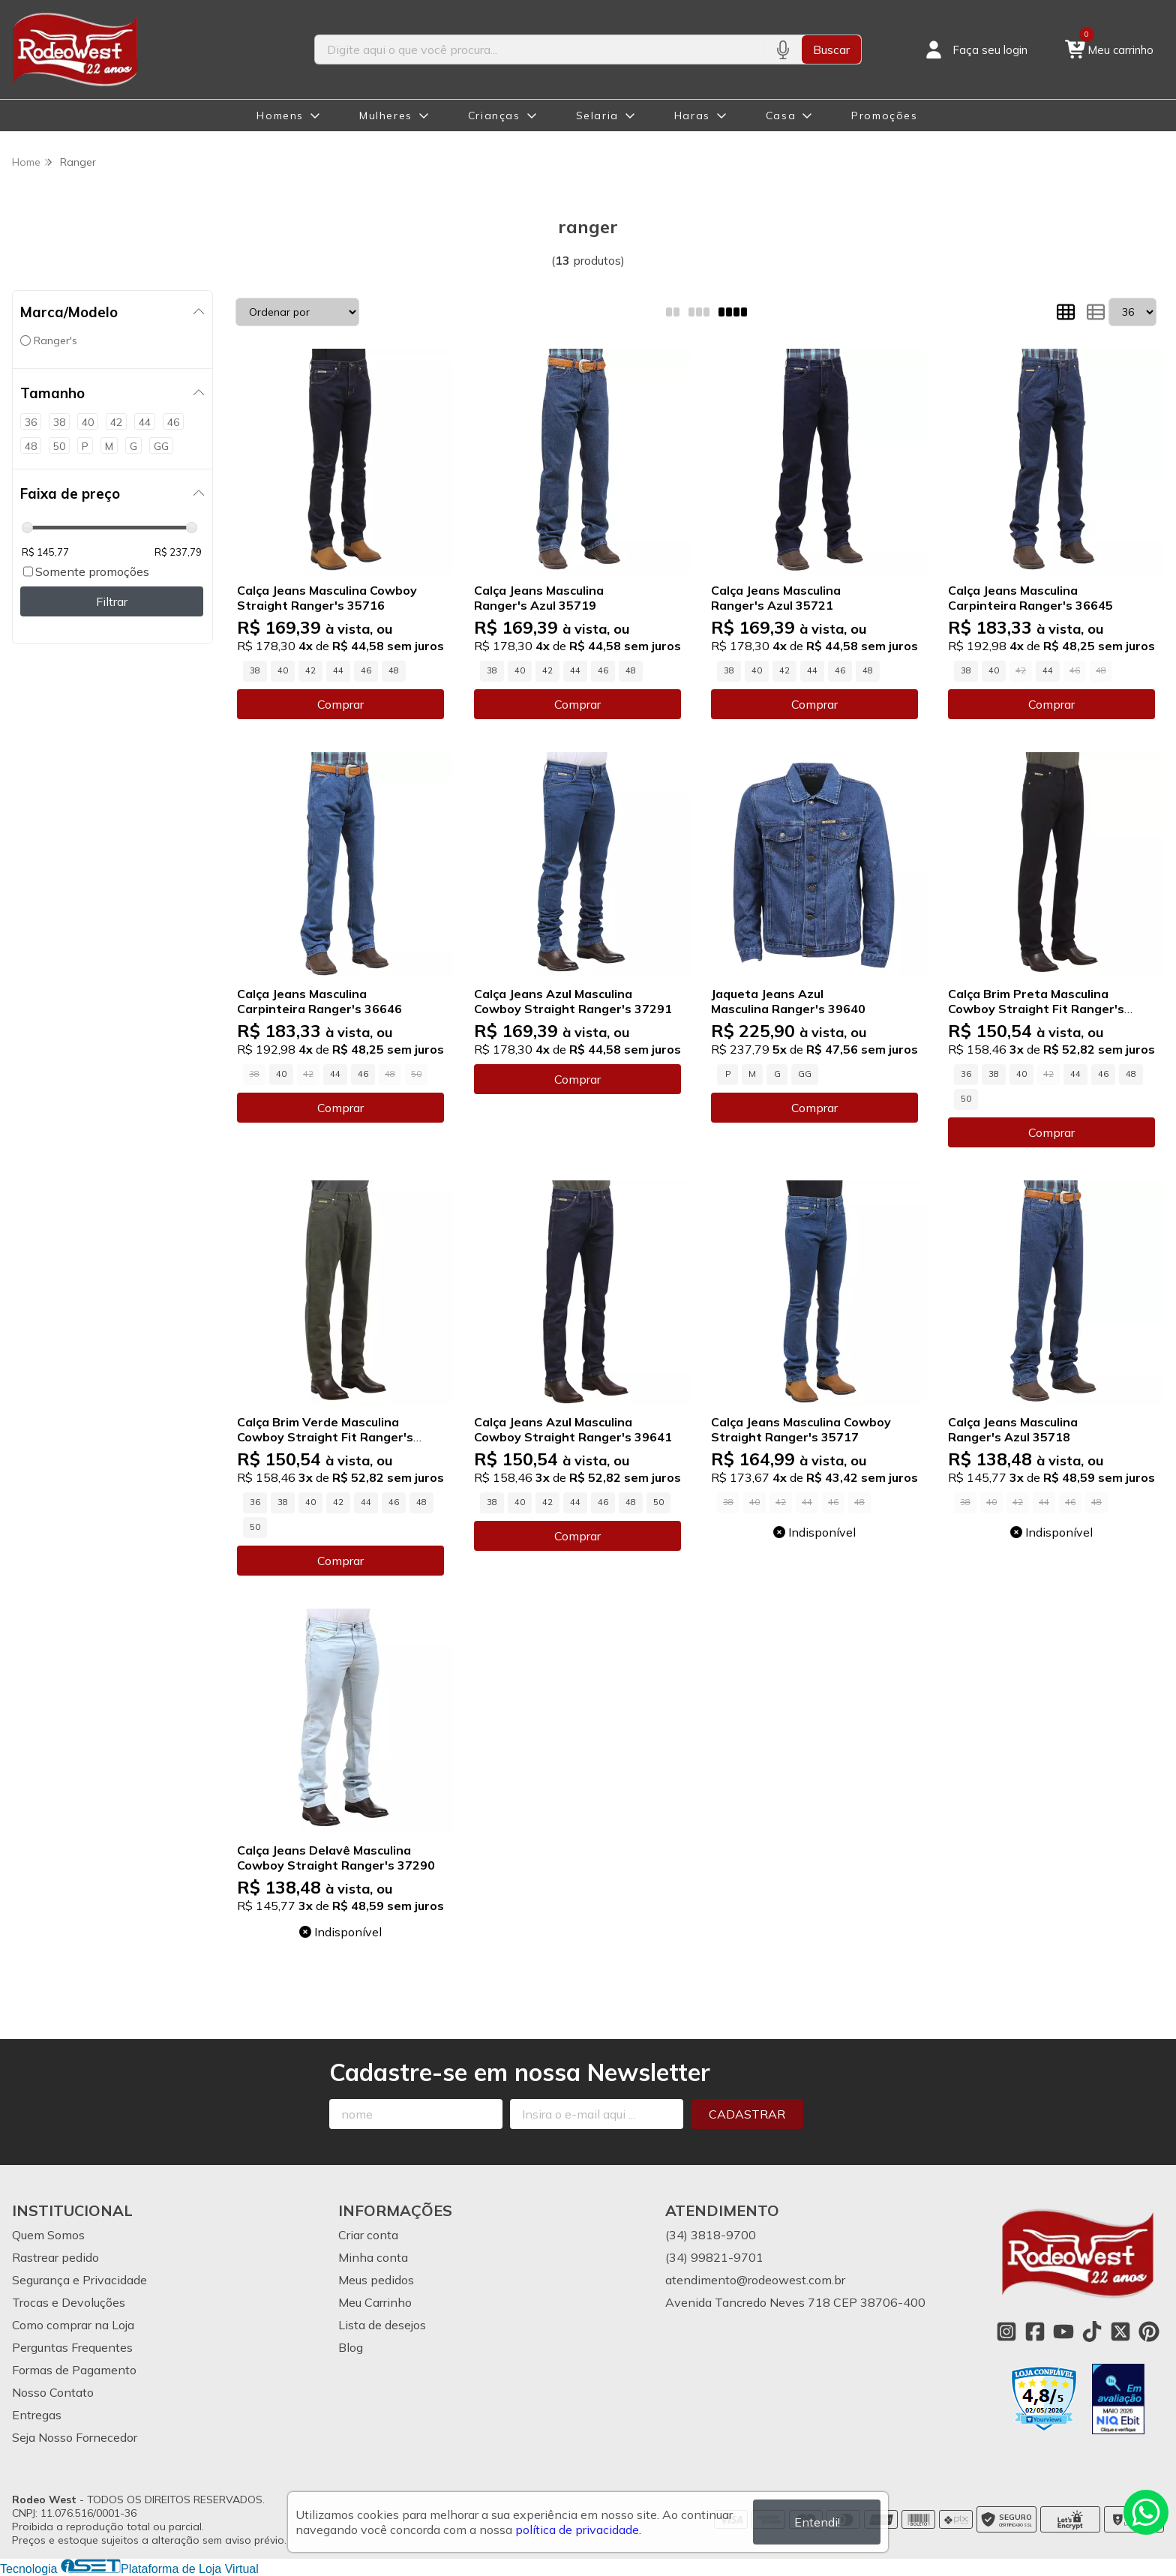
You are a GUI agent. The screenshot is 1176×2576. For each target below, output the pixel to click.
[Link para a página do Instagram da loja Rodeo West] (1006, 2331)
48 (393, 670)
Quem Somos (48, 2234)
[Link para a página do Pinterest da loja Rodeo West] (1149, 2331)
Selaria (597, 115)
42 (310, 670)
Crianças (494, 115)
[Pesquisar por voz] (783, 49)
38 (255, 670)
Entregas (37, 2414)
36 (966, 1074)
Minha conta (373, 2257)
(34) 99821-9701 (714, 2257)
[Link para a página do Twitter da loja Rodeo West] (1120, 2331)
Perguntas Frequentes (72, 2347)
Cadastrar (747, 2114)
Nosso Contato (53, 2392)
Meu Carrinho (375, 2302)
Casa (781, 115)
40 (283, 670)
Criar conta (368, 2234)
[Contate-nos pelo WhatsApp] (1146, 2512)
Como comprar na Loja (73, 2324)
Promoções (884, 115)
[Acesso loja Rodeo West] (975, 49)
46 (366, 670)
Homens (280, 115)
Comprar (340, 704)
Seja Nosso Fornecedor (74, 2437)
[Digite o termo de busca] (539, 49)
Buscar (831, 49)
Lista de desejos (382, 2324)
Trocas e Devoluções (68, 2302)
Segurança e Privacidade (79, 2279)
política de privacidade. (578, 2529)
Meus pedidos (376, 2279)
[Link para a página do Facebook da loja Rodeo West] (1035, 2331)
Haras (692, 115)
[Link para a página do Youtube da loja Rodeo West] (1063, 2331)
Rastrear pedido (55, 2257)
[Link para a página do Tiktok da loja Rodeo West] (1092, 2331)
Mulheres (385, 115)
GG (805, 1074)
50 (966, 1098)
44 (338, 670)
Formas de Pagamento (74, 2369)
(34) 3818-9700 (710, 2234)
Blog (350, 2347)
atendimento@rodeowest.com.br (755, 2279)
